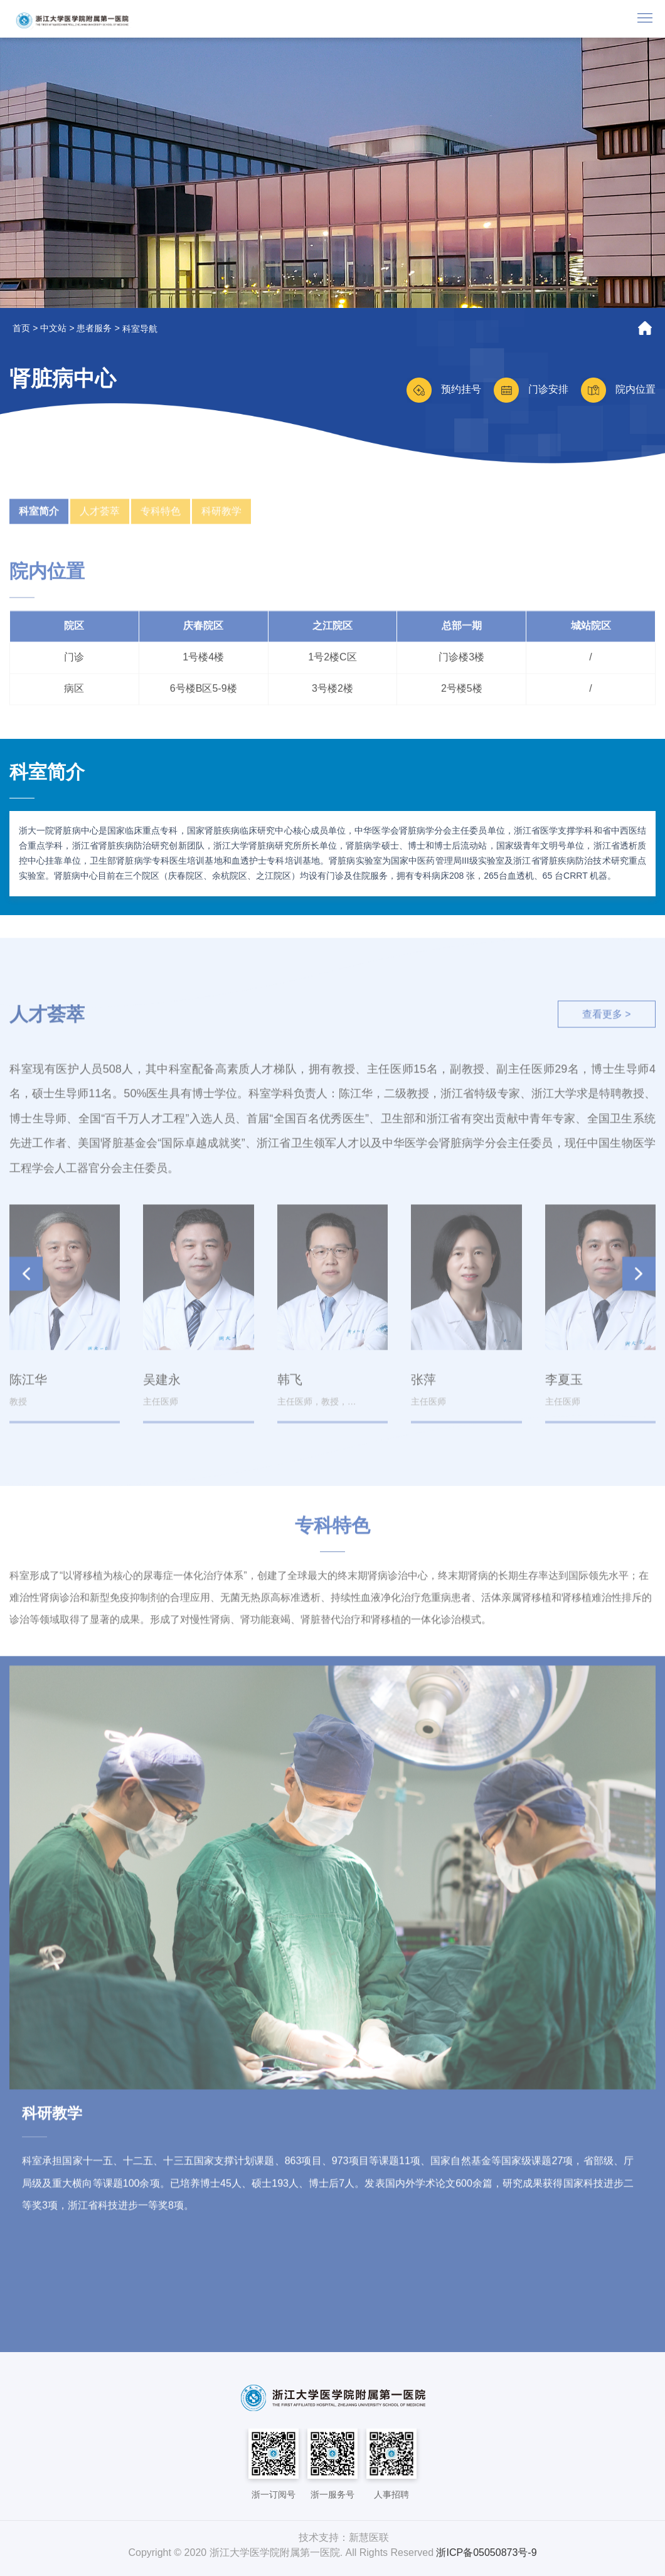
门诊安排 (531, 389)
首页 (21, 328)
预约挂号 (444, 389)
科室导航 (139, 329)
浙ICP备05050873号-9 (486, 2552)
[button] (639, 1281)
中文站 (53, 328)
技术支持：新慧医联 (344, 2537)
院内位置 (618, 389)
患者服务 (94, 328)
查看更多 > (605, 1022)
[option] (332, 173)
